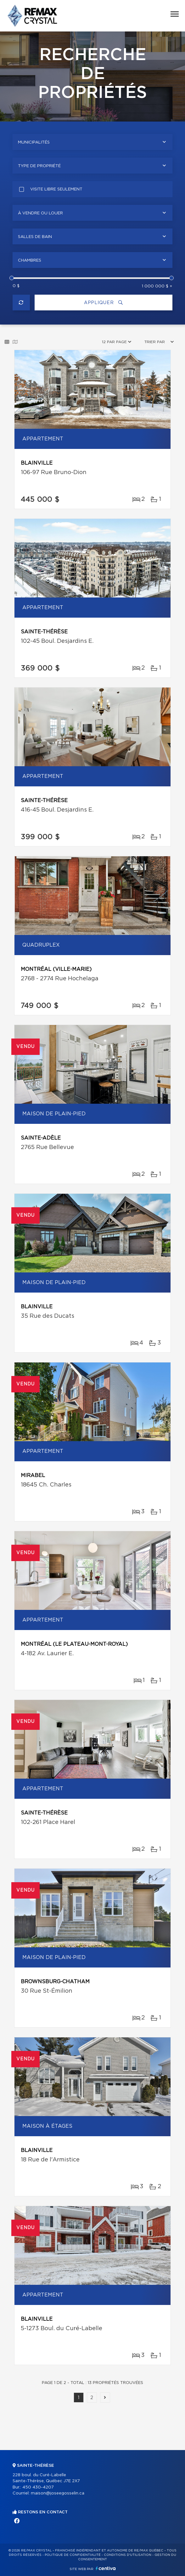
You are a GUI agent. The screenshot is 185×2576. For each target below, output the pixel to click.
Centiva (106, 2568)
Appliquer (103, 302)
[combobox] (92, 142)
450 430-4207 (38, 2487)
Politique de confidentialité (73, 2554)
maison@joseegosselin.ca (57, 2493)
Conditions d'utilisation (127, 2554)
